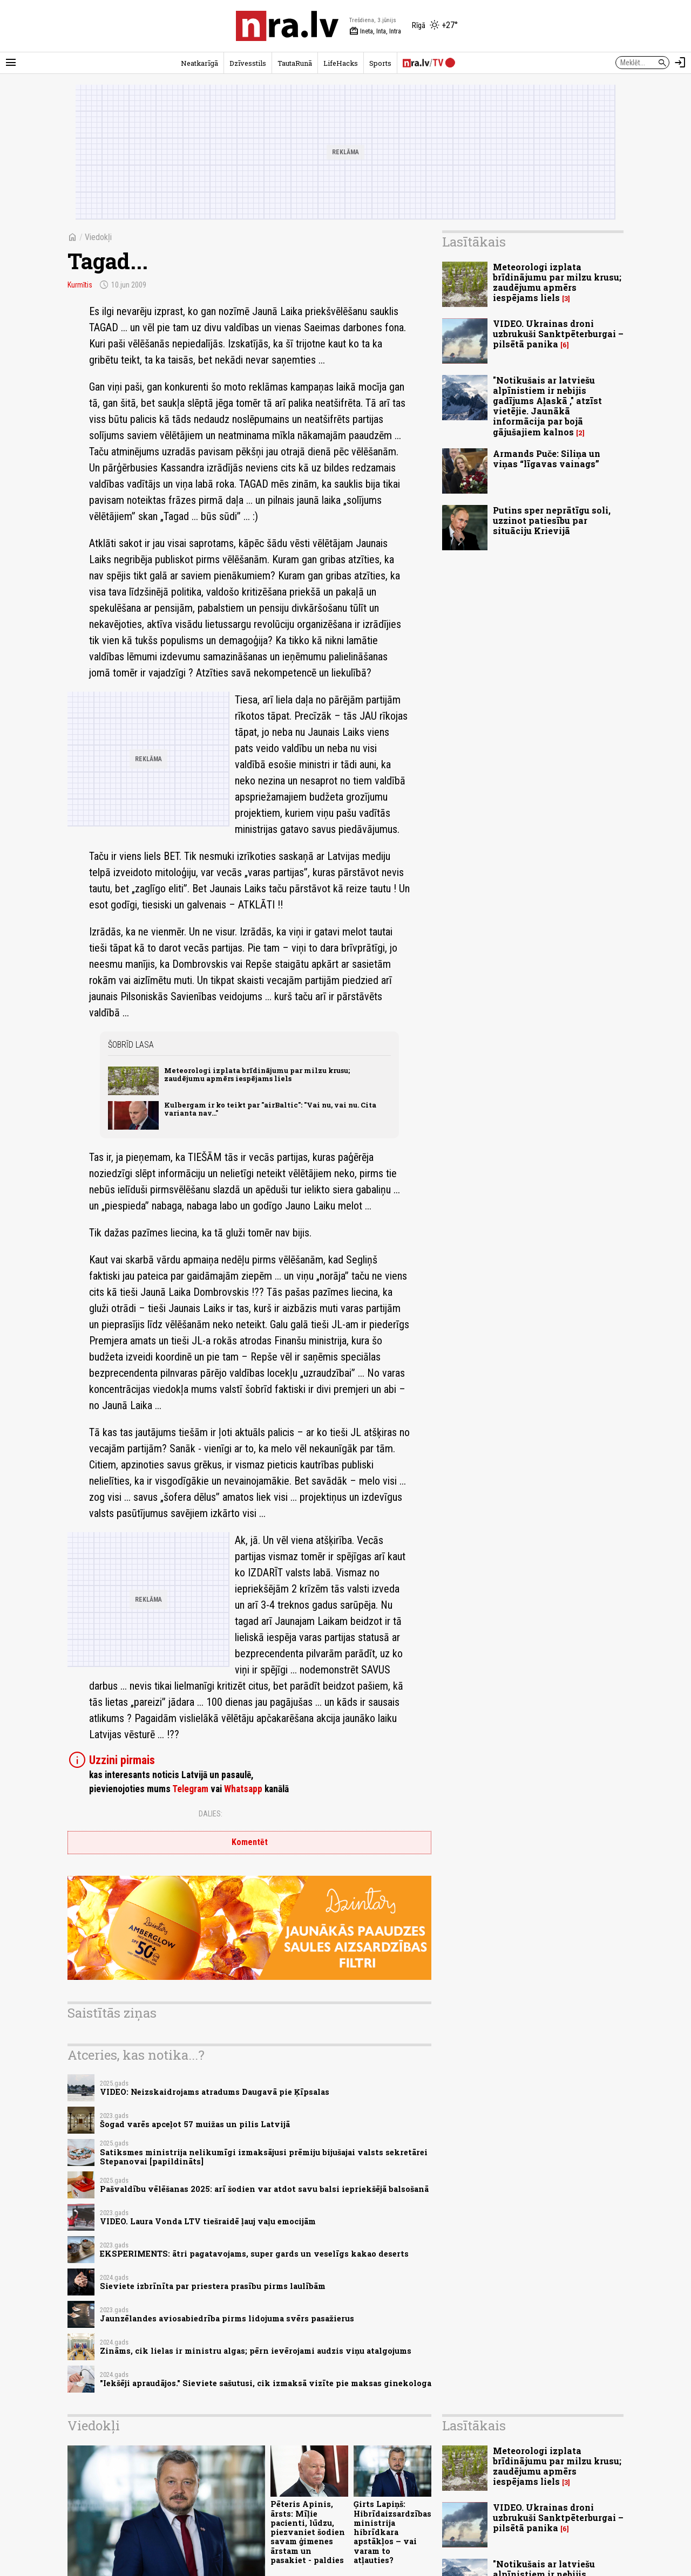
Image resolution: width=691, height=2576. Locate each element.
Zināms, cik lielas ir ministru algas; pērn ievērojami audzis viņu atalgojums (255, 2351)
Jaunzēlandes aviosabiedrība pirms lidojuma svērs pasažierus (227, 2318)
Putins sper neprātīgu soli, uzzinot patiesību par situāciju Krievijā (552, 520)
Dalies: (210, 1813)
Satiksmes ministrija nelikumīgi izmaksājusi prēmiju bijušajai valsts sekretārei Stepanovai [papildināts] (264, 2157)
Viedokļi (98, 237)
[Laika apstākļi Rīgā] (435, 26)
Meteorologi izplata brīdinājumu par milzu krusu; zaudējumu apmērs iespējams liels (257, 1074)
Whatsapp (243, 1789)
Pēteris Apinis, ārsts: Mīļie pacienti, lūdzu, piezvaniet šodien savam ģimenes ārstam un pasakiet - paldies (307, 2532)
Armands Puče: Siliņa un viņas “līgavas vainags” (546, 458)
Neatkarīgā (199, 63)
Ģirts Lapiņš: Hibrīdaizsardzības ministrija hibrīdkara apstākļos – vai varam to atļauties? (392, 2532)
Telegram (190, 1789)
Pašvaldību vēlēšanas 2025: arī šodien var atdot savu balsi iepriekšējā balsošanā (264, 2189)
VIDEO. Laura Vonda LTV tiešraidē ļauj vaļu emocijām (208, 2221)
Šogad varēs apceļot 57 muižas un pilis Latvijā (195, 2124)
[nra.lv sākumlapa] (287, 26)
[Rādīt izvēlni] (11, 62)
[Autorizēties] (680, 62)
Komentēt (250, 1842)
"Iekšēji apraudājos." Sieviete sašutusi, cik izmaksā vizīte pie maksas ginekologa (265, 2383)
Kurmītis (80, 285)
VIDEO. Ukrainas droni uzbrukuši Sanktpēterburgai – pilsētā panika (558, 334)
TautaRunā (294, 63)
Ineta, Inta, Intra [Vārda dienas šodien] (375, 31)
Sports (380, 63)
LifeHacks (340, 63)
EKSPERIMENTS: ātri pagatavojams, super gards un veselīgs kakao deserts (254, 2254)
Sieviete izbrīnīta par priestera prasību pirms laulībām (213, 2286)
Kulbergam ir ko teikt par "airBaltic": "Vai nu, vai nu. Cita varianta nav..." (270, 1109)
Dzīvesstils (247, 63)
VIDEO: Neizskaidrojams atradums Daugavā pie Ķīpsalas (214, 2092)
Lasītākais (474, 241)
